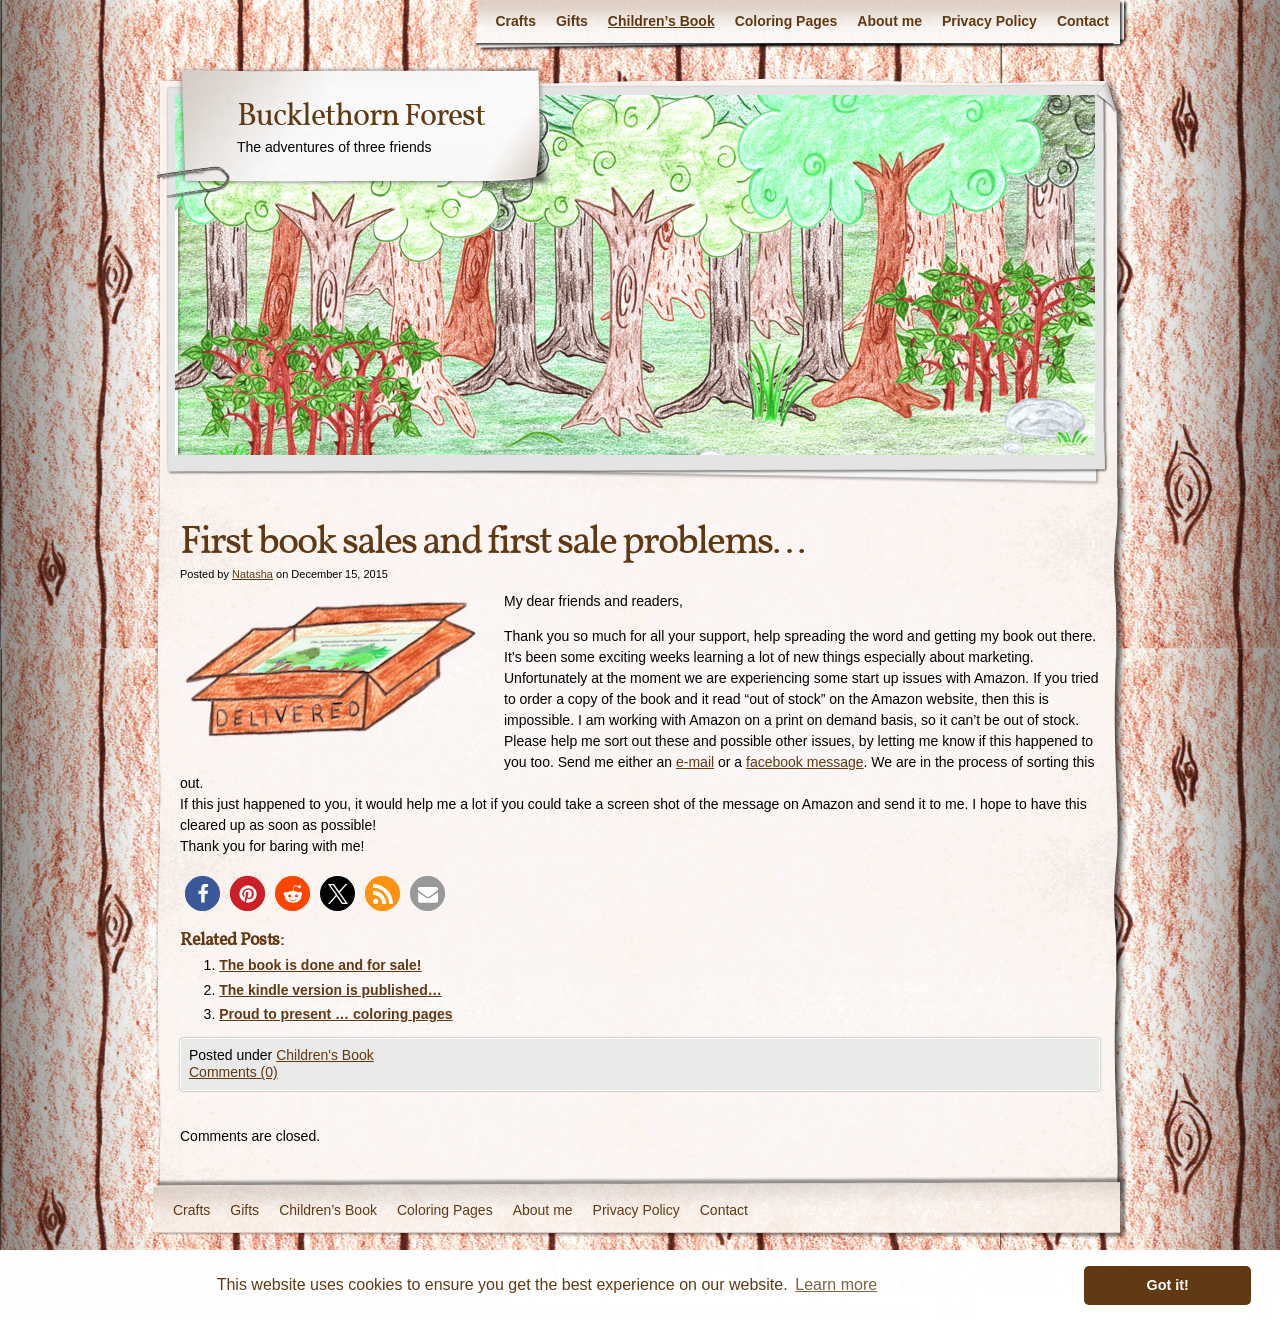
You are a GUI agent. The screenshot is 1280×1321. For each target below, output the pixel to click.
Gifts (572, 21)
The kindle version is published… (330, 990)
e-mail (695, 762)
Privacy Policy (989, 21)
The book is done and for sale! (320, 965)
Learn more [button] (836, 1284)
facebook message (805, 762)
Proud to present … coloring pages (335, 1014)
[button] (202, 893)
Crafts (515, 21)
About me (889, 21)
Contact (1083, 21)
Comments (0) (233, 1072)
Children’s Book (661, 21)
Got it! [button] (1168, 1285)
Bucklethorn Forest (361, 117)
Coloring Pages (786, 21)
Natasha (252, 574)
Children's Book (325, 1055)
